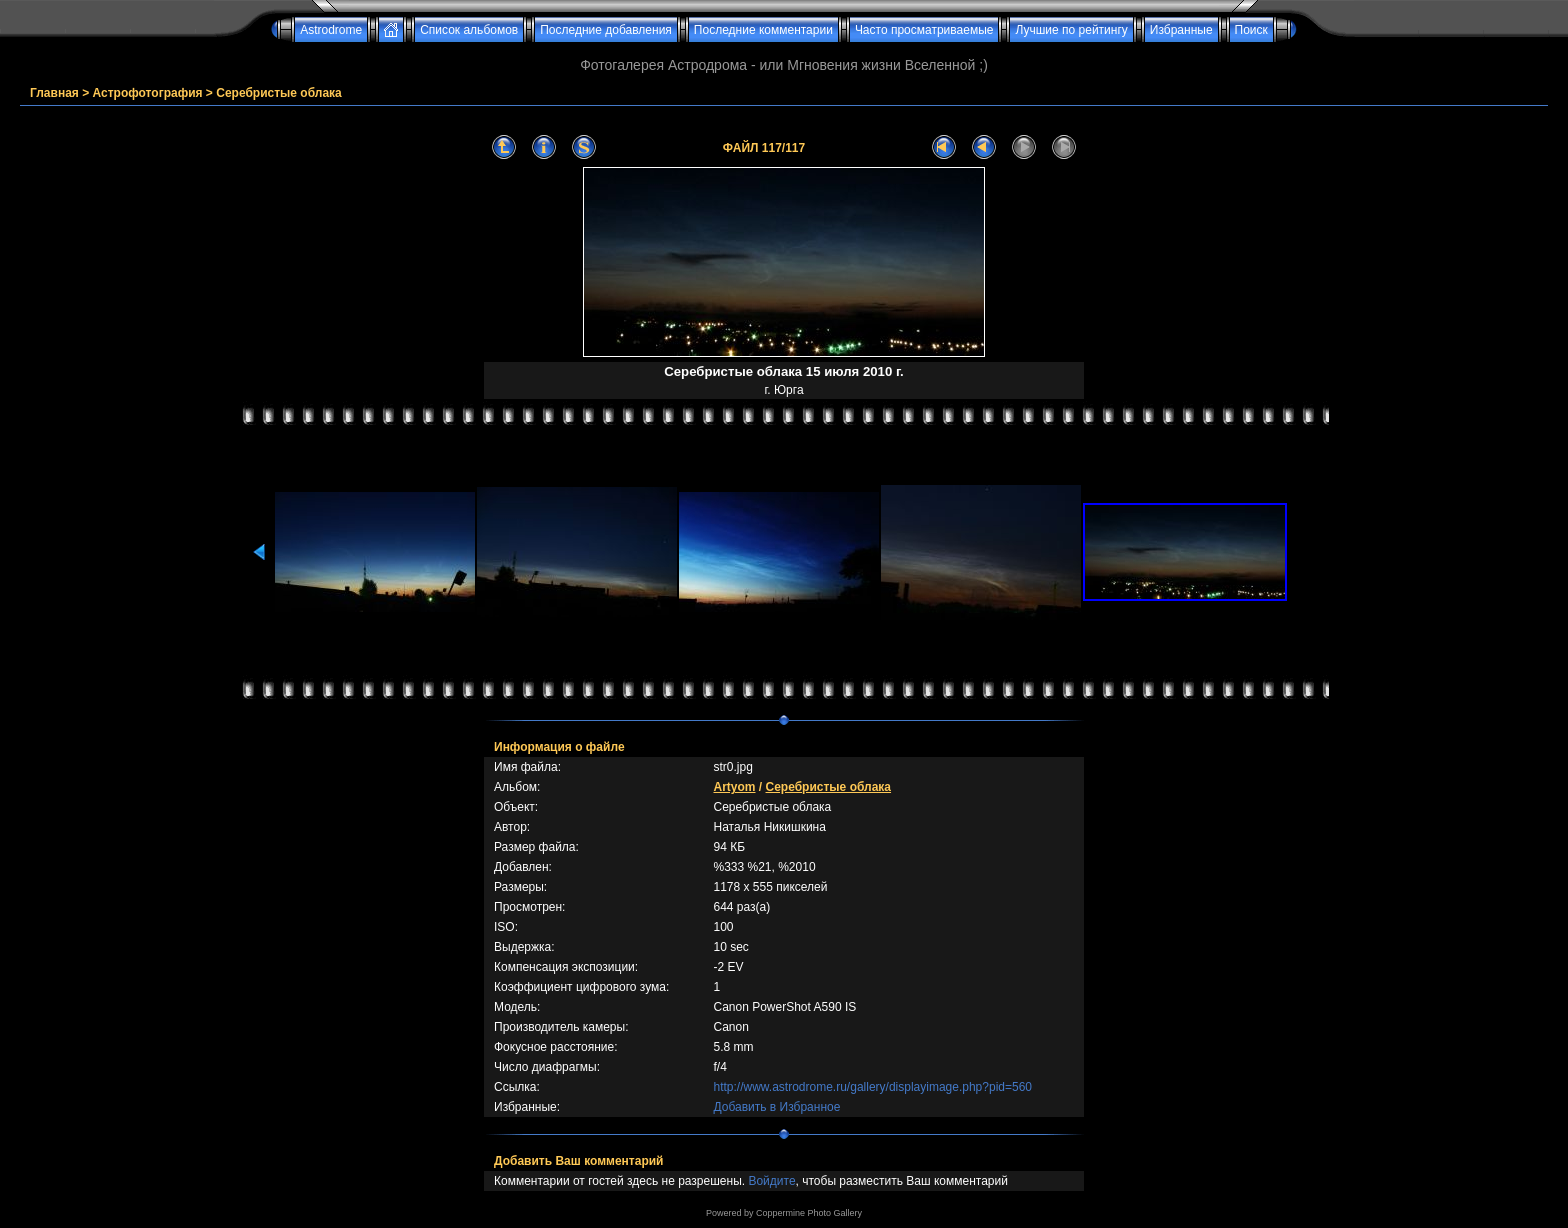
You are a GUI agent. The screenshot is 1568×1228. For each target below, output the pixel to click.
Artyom (734, 787)
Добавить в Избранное (776, 1107)
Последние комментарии (763, 30)
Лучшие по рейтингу (1071, 30)
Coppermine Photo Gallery (809, 1213)
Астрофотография (148, 93)
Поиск (1251, 30)
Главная (54, 93)
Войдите (771, 1181)
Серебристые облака (279, 93)
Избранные (1181, 30)
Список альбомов (469, 30)
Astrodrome (331, 30)
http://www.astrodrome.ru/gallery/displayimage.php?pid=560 (872, 1087)
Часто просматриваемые (924, 30)
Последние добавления (606, 30)
